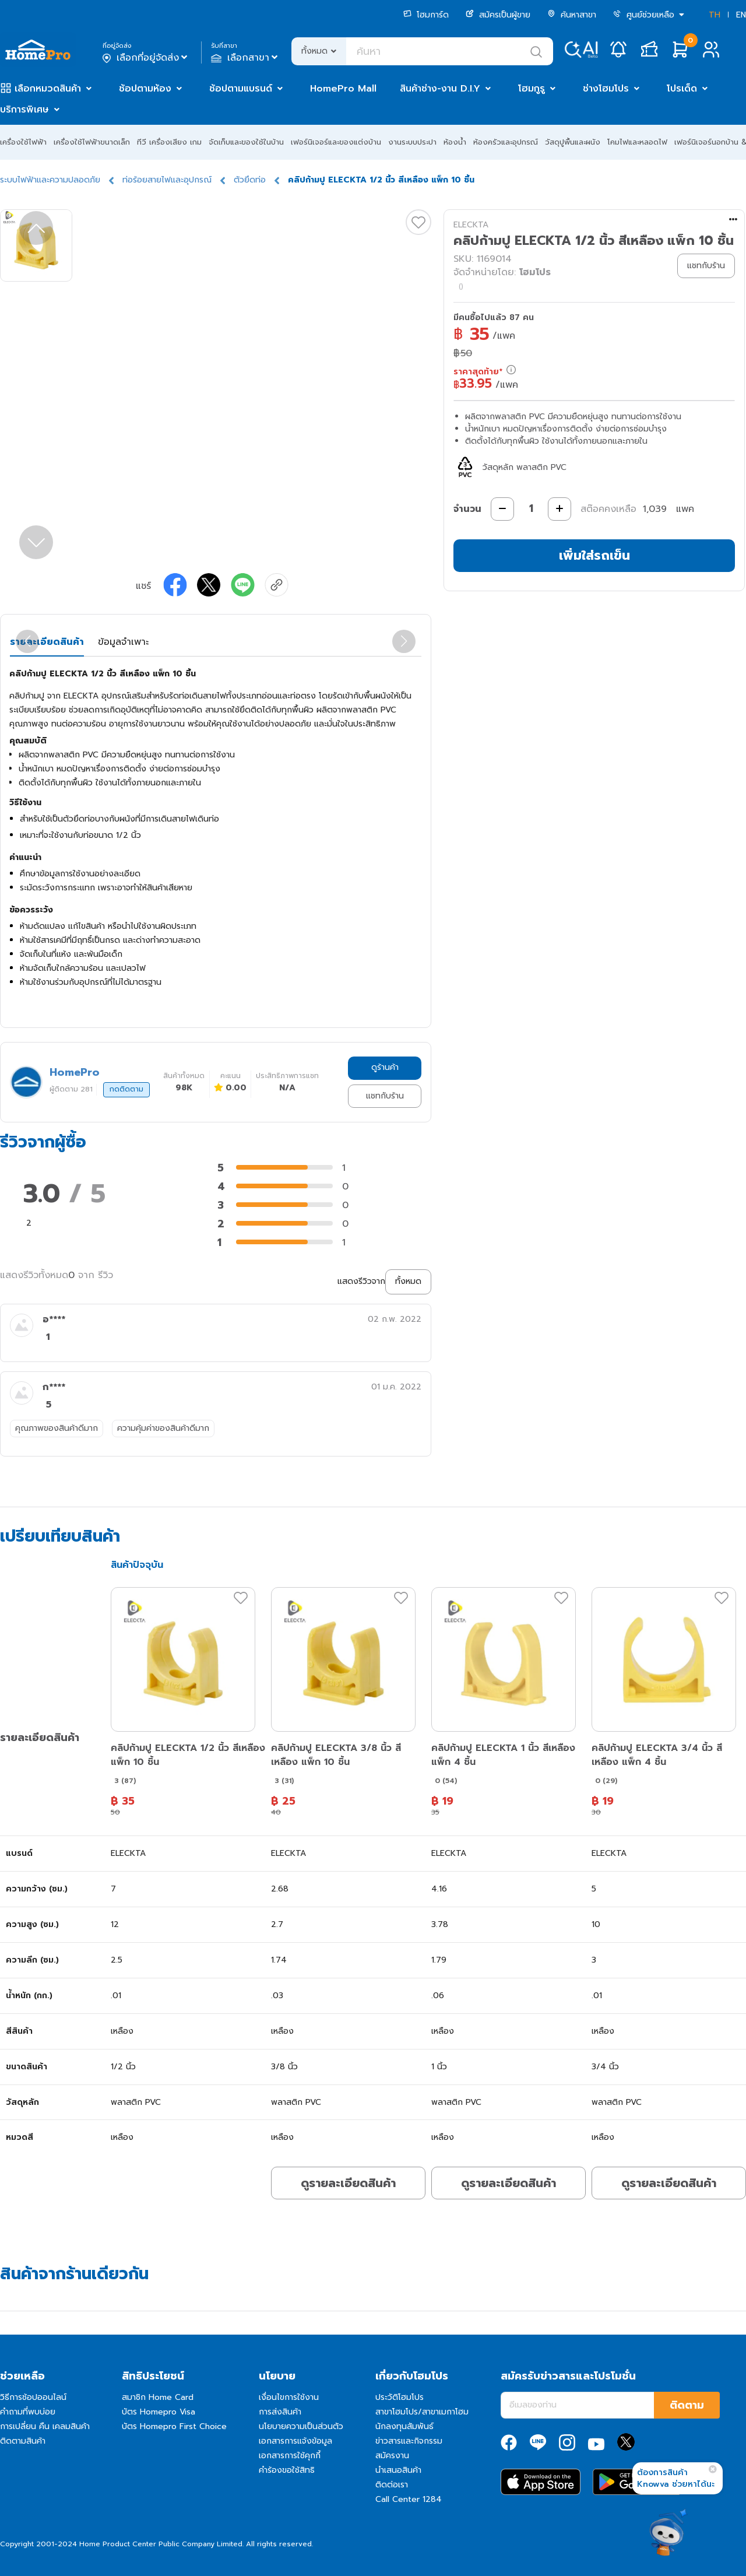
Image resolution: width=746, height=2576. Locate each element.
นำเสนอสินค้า (398, 2470)
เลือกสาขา (245, 58)
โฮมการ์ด (426, 15)
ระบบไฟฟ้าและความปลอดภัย (50, 180)
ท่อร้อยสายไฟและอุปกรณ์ (167, 180)
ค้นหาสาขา (571, 15)
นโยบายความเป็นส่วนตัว (301, 2426)
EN (741, 15)
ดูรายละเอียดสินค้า (348, 2183)
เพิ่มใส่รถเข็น (594, 555)
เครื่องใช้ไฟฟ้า (23, 142)
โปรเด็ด (682, 89)
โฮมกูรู (531, 89)
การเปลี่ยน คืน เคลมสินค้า (45, 2426)
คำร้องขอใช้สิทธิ (287, 2470)
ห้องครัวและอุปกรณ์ (505, 142)
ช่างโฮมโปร (606, 89)
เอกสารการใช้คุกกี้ (290, 2455)
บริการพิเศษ (24, 110)
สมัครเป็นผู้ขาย (498, 15)
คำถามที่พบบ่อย (27, 2412)
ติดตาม (687, 2405)
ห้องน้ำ (455, 142)
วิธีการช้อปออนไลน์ (33, 2397)
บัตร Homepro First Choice (174, 2426)
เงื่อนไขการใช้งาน (289, 2397)
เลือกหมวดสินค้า (48, 89)
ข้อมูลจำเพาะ (123, 642)
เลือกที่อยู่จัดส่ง (146, 58)
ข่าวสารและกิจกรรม (408, 2441)
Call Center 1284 (408, 2499)
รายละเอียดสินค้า (47, 642)
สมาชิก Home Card (157, 2397)
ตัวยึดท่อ (250, 180)
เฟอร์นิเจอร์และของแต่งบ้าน (336, 142)
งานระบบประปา (412, 142)
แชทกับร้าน (385, 1096)
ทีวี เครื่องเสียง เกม (169, 142)
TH (714, 15)
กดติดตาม (126, 1089)
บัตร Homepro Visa (158, 2412)
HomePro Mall (343, 89)
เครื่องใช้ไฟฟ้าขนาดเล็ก (92, 142)
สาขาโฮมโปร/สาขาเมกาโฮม (422, 2412)
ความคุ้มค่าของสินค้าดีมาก (163, 1428)
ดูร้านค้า (385, 1067)
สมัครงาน (392, 2455)
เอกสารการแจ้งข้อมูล (295, 2441)
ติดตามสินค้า (22, 2441)
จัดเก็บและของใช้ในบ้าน (246, 142)
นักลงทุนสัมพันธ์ (404, 2426)
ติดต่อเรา (391, 2485)
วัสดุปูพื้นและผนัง (572, 142)
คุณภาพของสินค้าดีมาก (56, 1428)
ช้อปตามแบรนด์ (240, 89)
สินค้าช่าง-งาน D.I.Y (440, 89)
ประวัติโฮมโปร (399, 2397)
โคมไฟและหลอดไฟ (637, 142)
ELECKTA (470, 225)
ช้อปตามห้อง (145, 89)
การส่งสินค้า (280, 2412)
